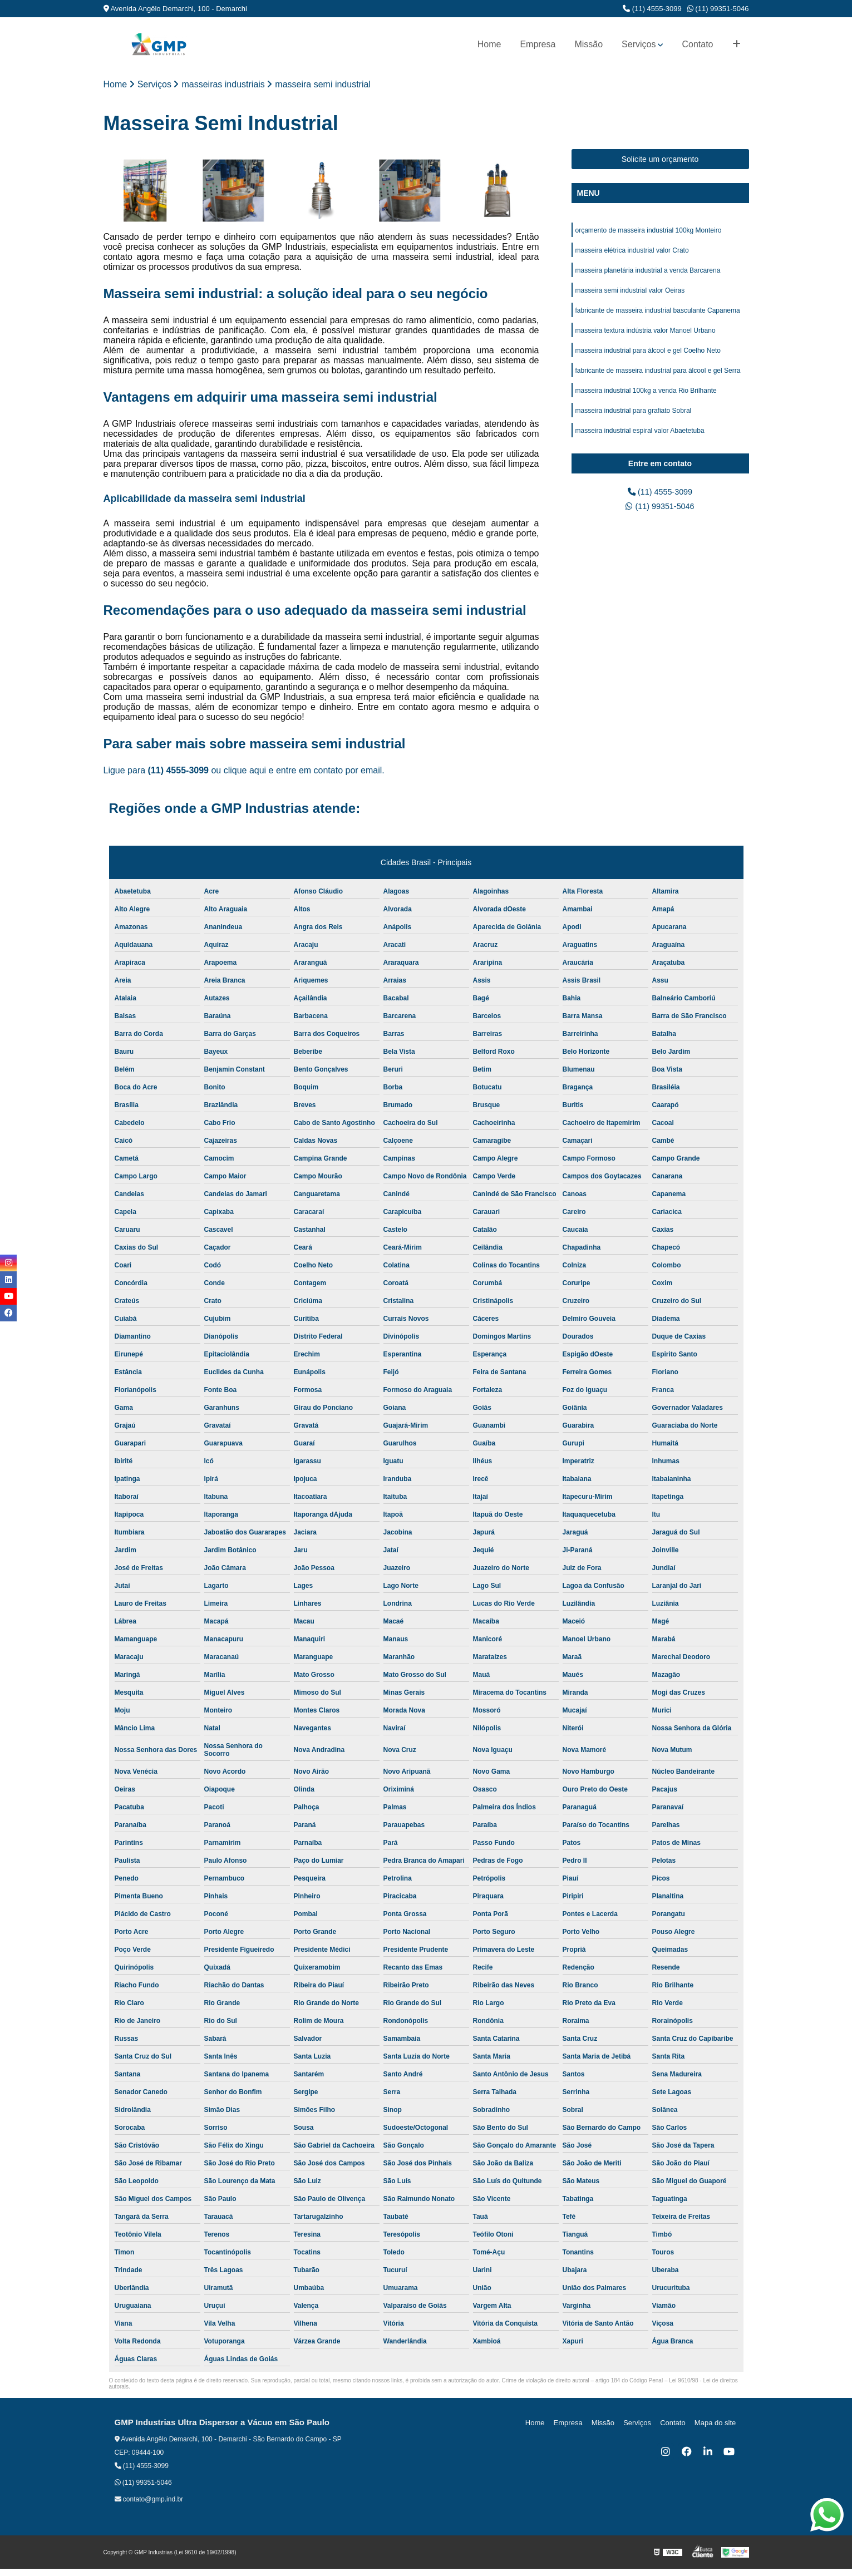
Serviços (639, 44)
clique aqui (245, 771)
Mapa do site (716, 2424)
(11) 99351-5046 (718, 8)
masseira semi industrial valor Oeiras (630, 295)
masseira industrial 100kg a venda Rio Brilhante (646, 401)
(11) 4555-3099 (652, 8)
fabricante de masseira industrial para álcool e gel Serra (658, 380)
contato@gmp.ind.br (149, 2500)
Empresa (537, 44)
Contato (697, 44)
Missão (588, 44)
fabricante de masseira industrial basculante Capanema (657, 316)
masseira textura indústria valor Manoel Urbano (645, 338)
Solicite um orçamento (660, 160)
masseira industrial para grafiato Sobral (633, 422)
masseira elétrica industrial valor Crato (632, 253)
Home (489, 44)
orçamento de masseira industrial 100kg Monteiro (648, 232)
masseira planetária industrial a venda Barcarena (648, 274)
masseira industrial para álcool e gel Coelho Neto (648, 359)
